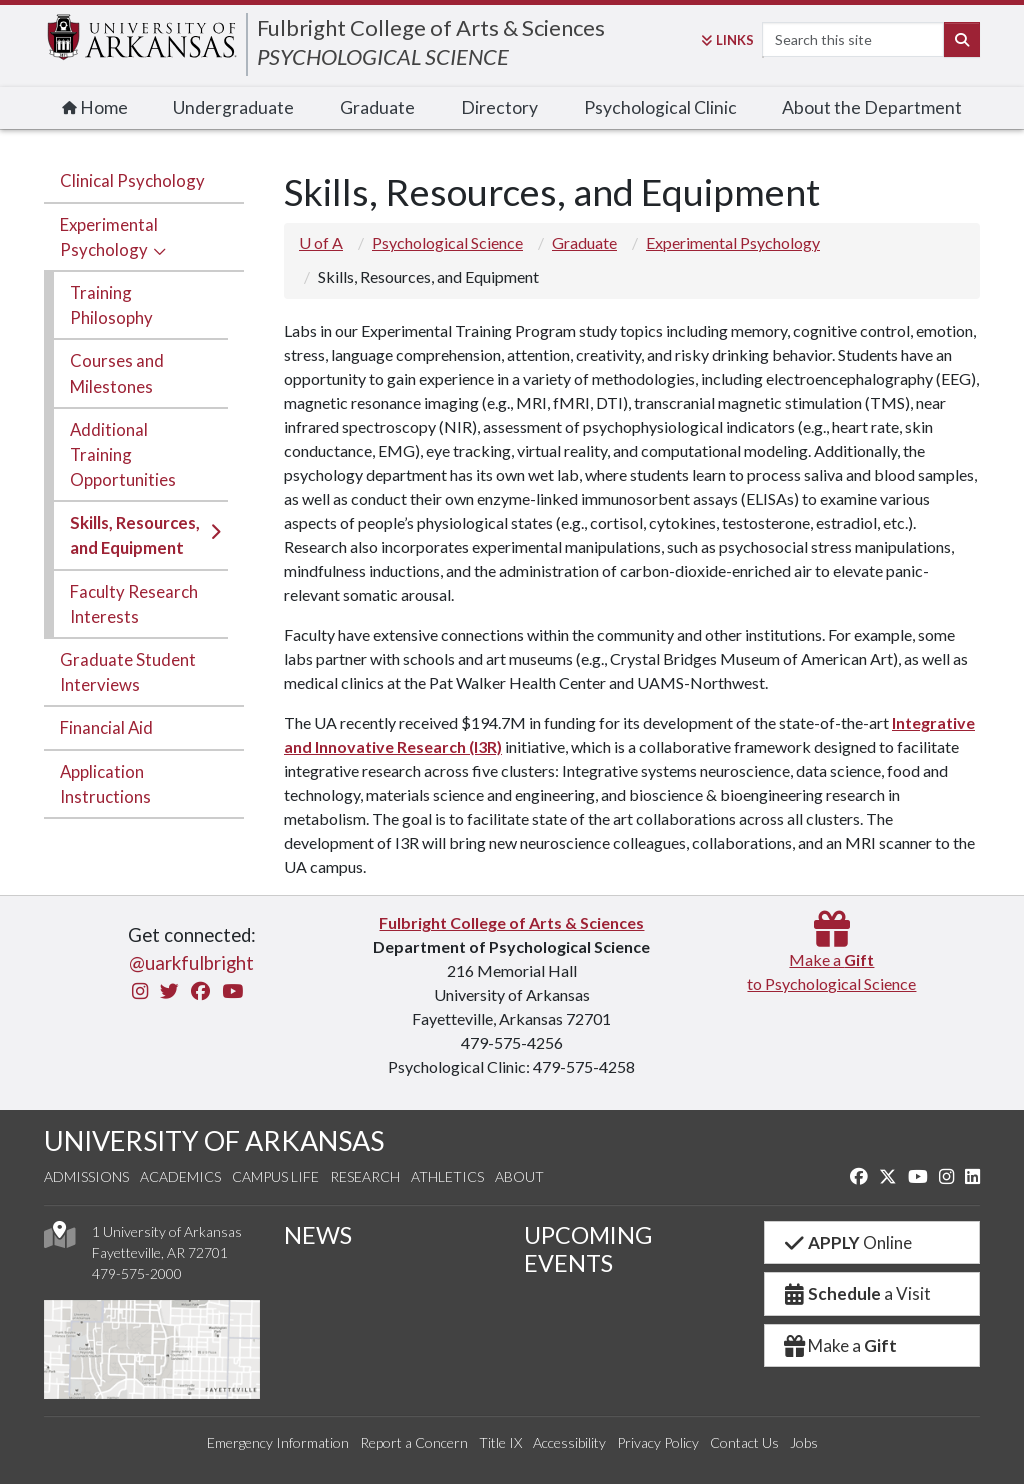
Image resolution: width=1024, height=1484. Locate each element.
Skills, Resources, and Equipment (135, 535)
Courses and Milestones (117, 373)
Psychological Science (447, 242)
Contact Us (744, 1442)
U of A (321, 242)
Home (95, 107)
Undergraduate (233, 107)
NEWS (318, 1235)
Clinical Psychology (132, 180)
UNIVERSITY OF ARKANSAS (214, 1140)
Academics (180, 1176)
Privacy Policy (658, 1442)
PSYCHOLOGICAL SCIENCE (383, 56)
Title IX (500, 1442)
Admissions (86, 1176)
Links (727, 40)
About (519, 1176)
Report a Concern (414, 1442)
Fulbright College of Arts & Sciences (431, 27)
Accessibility (569, 1442)
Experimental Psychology (109, 237)
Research (365, 1176)
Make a (839, 1345)
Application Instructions (105, 784)
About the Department (872, 107)
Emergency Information (278, 1442)
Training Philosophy (111, 305)
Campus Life (275, 1176)
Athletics (447, 1176)
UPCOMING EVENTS (588, 1249)
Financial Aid (106, 727)
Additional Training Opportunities (123, 454)
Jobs (804, 1442)
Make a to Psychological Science (831, 959)
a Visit (856, 1293)
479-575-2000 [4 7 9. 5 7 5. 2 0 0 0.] (137, 1273)
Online (846, 1242)
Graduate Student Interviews (128, 672)
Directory (499, 107)
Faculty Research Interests (134, 604)
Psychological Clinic (660, 107)
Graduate (377, 107)
